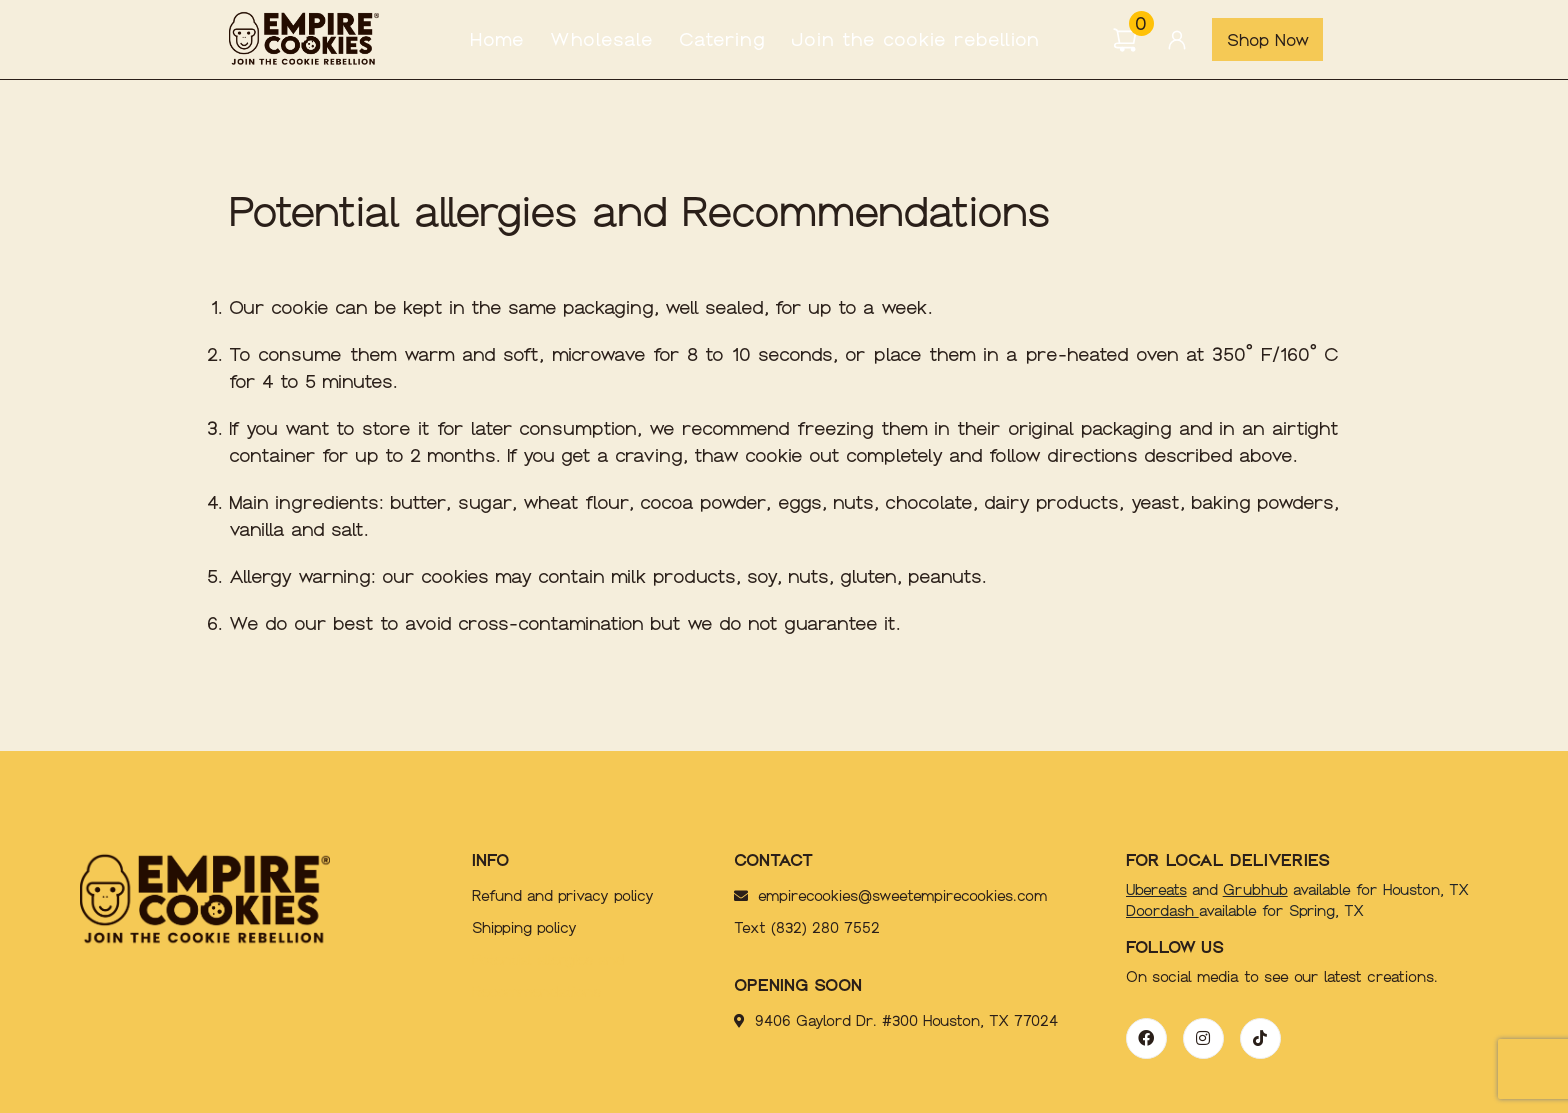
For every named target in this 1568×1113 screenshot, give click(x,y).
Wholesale (602, 39)
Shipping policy (524, 928)
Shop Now (1268, 40)
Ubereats (1156, 890)
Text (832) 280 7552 (807, 928)
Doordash (1162, 911)
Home (497, 39)
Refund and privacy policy (563, 896)
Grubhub (1255, 890)
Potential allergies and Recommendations (548, 976)
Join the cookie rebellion (915, 39)
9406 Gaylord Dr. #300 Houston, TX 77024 (896, 1021)
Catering (722, 39)
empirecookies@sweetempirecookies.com (870, 896)
